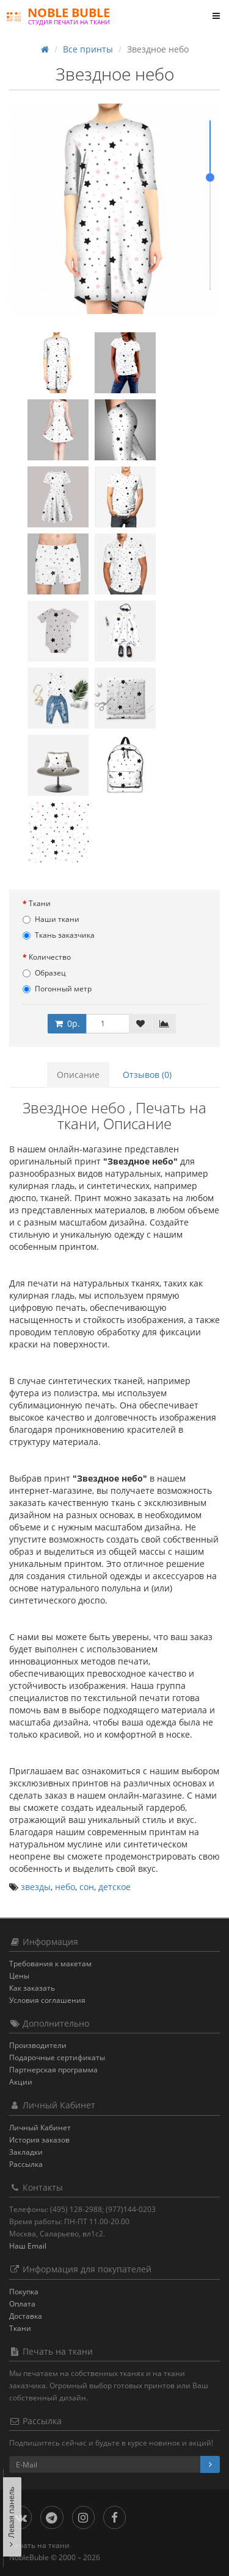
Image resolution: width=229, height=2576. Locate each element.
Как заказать (32, 1988)
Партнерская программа (53, 2069)
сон (86, 1887)
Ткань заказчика (59, 935)
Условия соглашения (47, 2000)
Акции (20, 2082)
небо (65, 1887)
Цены (19, 1976)
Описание (78, 1074)
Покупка (23, 2291)
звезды (36, 1887)
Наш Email (27, 2246)
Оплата (22, 2304)
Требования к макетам (50, 1963)
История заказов (39, 2140)
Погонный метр (57, 988)
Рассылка (26, 2164)
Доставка (25, 2316)
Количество (50, 957)
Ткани (40, 903)
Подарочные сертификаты (57, 2057)
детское (114, 1887)
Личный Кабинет (40, 2127)
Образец (44, 973)
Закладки (26, 2152)
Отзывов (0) (147, 1074)
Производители (38, 2045)
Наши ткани (51, 919)
